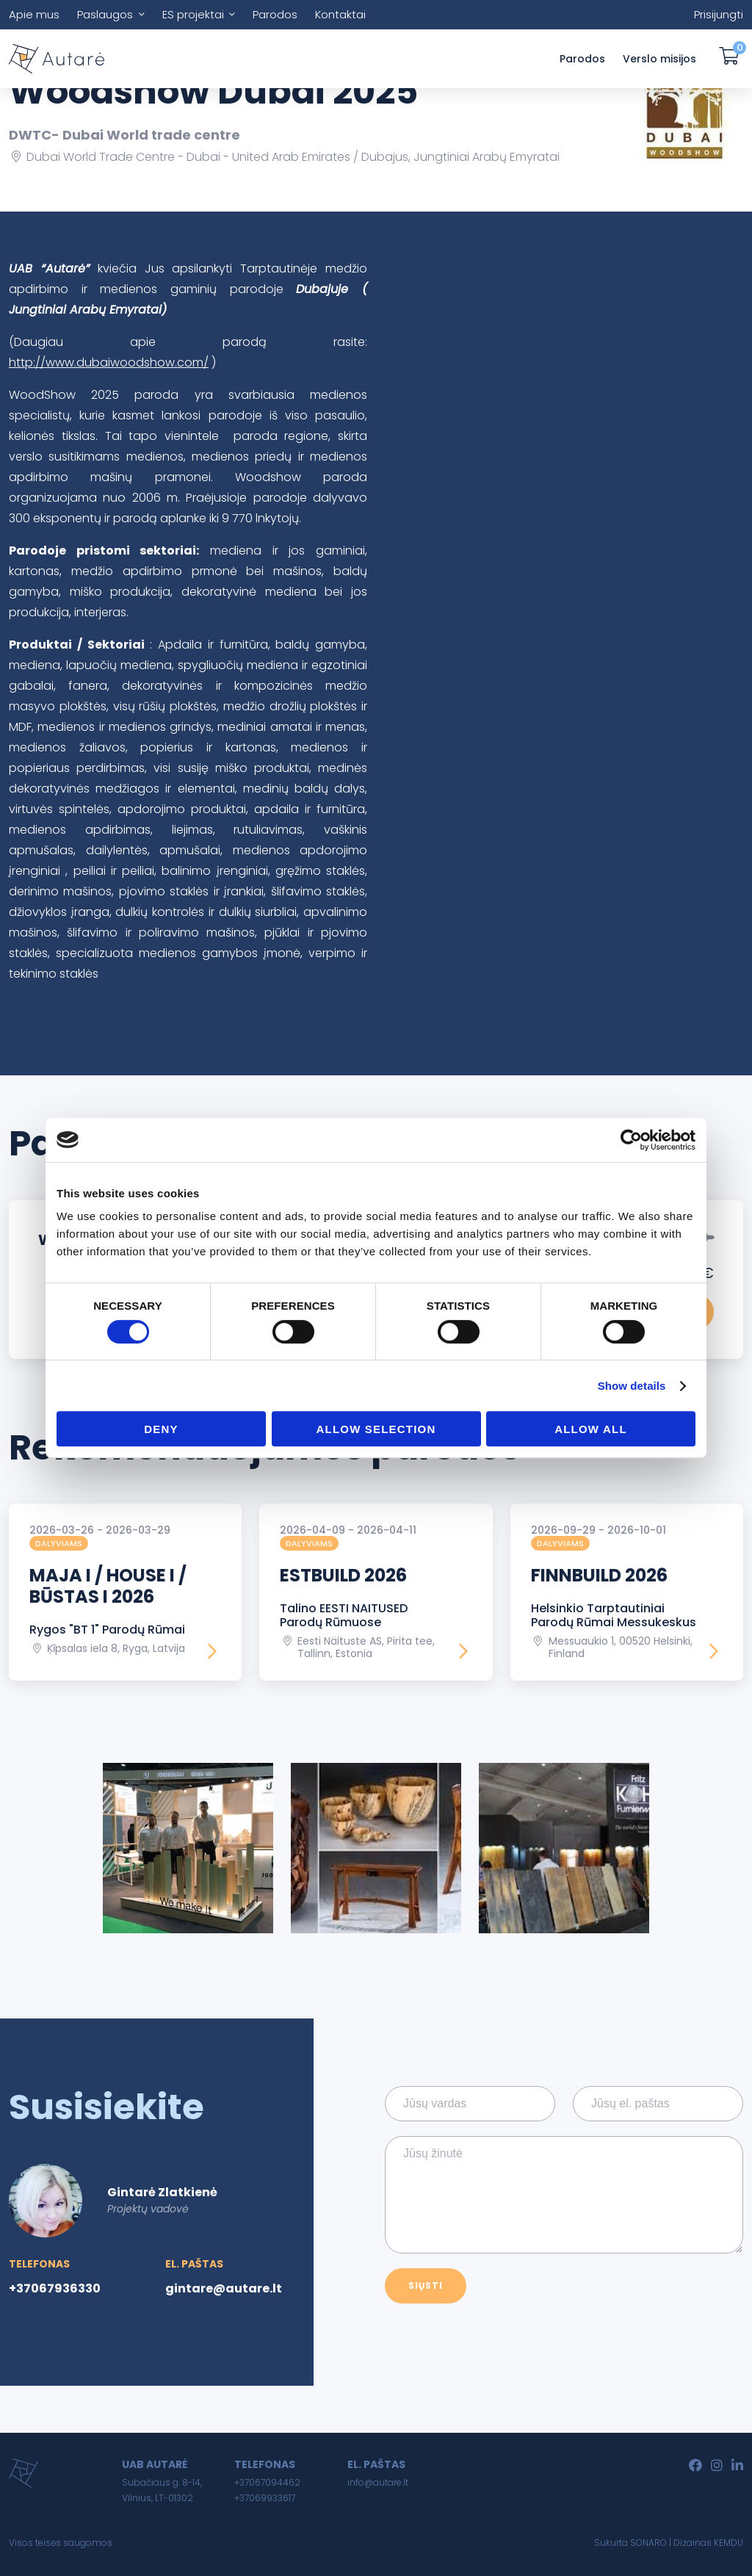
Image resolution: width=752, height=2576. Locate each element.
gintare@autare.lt (223, 2288)
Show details (632, 1385)
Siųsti (425, 2285)
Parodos (275, 14)
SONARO (648, 2542)
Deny (161, 1429)
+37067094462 (267, 2482)
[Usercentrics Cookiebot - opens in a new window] (631, 1140)
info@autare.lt (377, 2482)
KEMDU (728, 2542)
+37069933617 (264, 2498)
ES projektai (193, 14)
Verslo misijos (659, 58)
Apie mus (34, 14)
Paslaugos (105, 14)
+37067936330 (55, 2288)
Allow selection (376, 1429)
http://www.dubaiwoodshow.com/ (109, 362)
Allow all (590, 1429)
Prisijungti (718, 14)
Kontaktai (340, 14)
